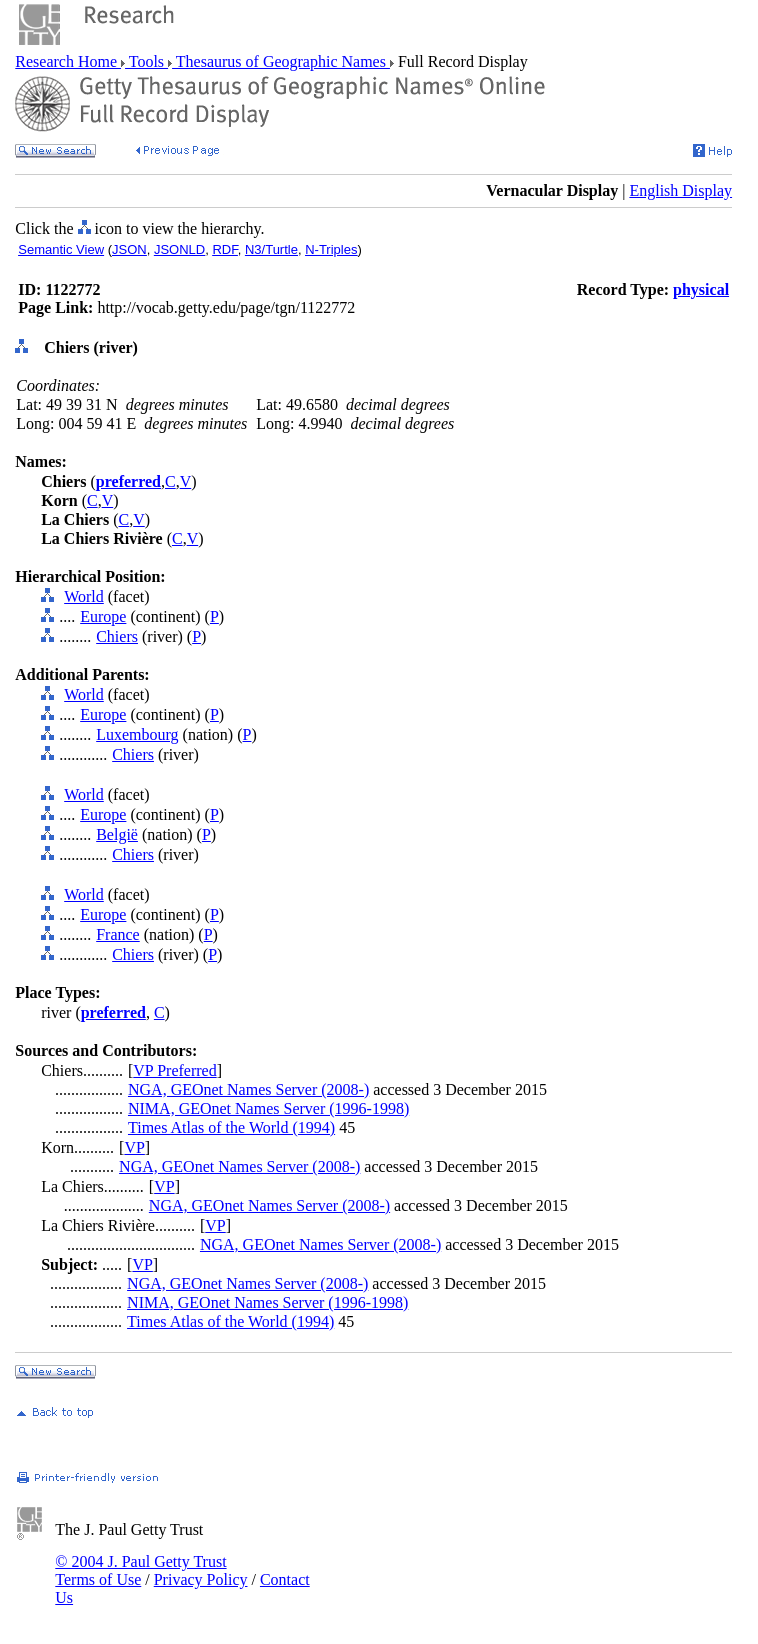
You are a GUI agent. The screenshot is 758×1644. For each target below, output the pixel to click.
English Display (680, 190)
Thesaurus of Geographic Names (281, 61)
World (84, 596)
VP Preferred (174, 1070)
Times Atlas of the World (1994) (231, 1127)
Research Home (68, 61)
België (117, 834)
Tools (146, 61)
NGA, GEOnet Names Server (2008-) (248, 1089)
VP (134, 1147)
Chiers (117, 636)
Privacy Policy (201, 1579)
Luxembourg (137, 734)
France (118, 934)
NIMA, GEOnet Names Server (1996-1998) (268, 1108)
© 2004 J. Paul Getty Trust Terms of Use (140, 1570)
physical (701, 289)
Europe (103, 616)
